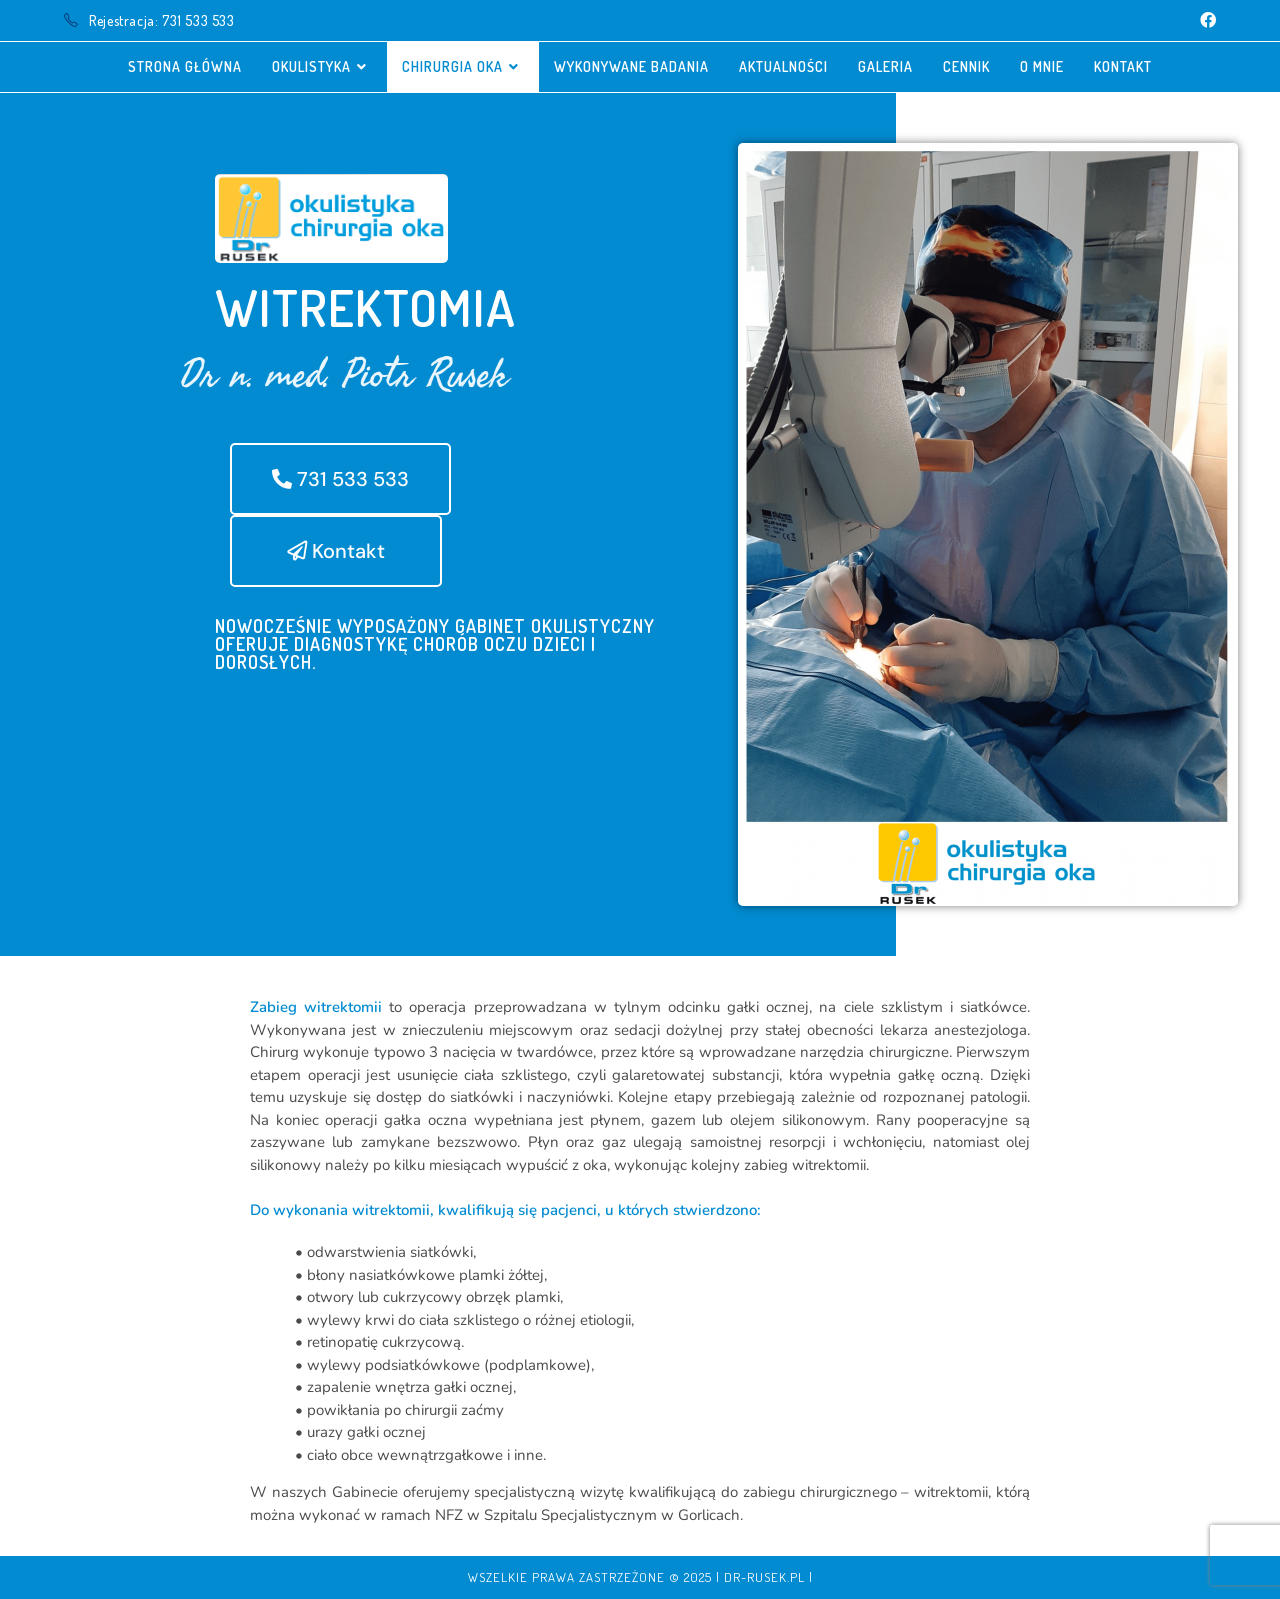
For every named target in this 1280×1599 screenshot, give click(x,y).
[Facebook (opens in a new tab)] (1205, 21)
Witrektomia (366, 307)
